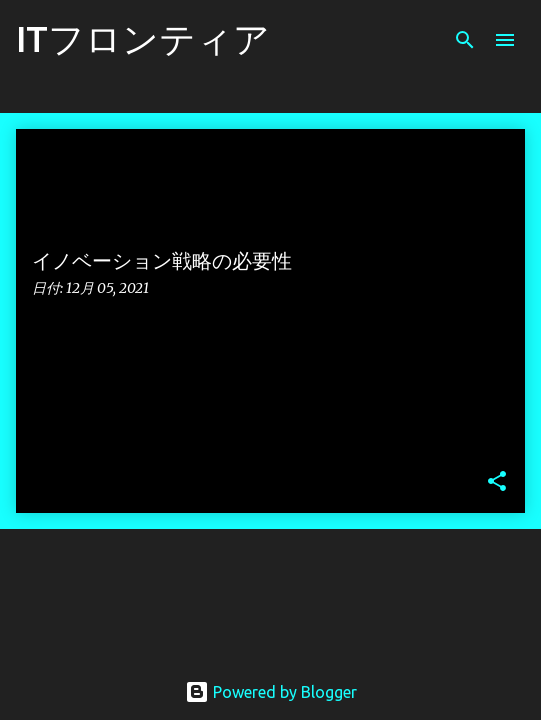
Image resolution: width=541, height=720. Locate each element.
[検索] (465, 40)
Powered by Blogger (271, 692)
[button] (497, 482)
